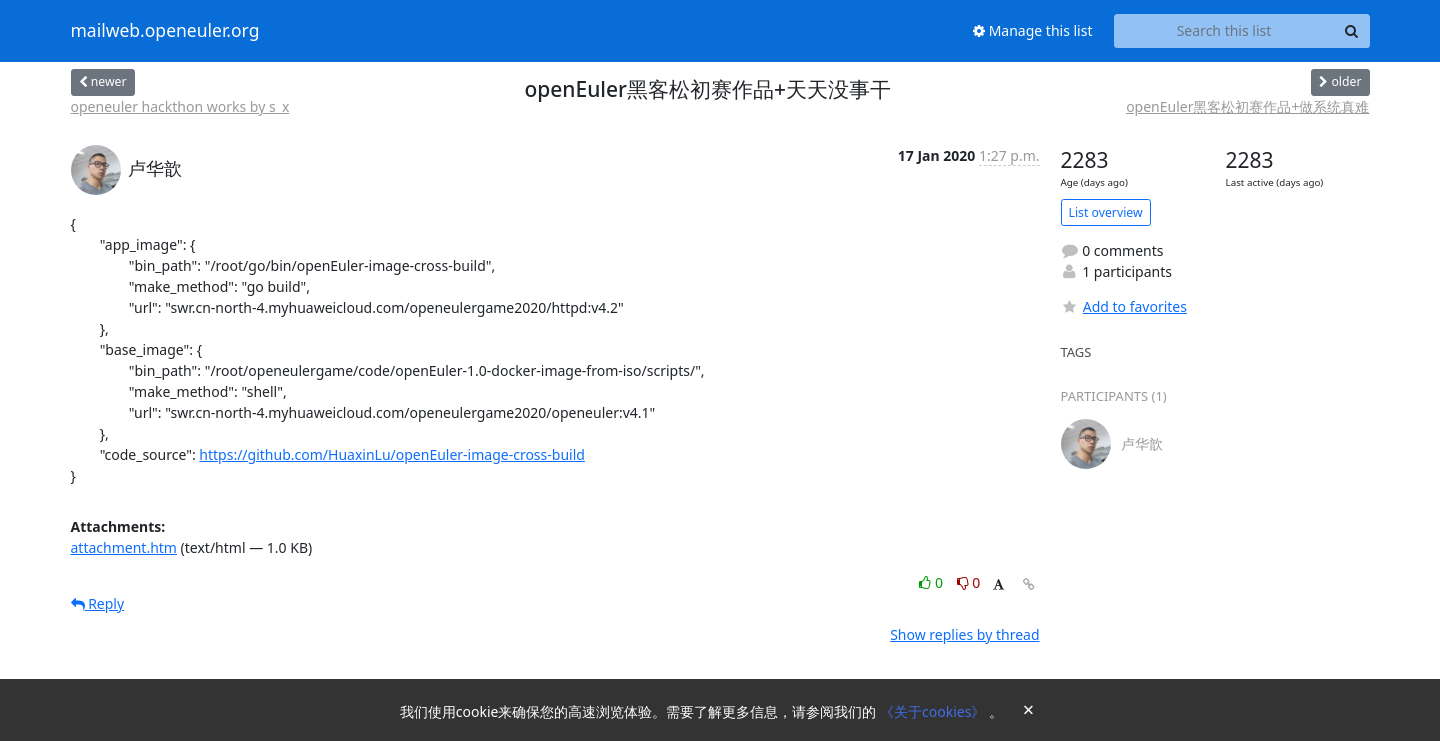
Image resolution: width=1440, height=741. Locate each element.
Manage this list (1033, 30)
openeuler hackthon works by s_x (180, 106)
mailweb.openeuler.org (165, 31)
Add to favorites (1124, 306)
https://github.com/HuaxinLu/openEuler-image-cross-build (392, 454)
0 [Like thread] (932, 582)
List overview (1106, 212)
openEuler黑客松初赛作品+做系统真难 (1247, 106)
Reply (98, 603)
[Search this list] (1224, 31)
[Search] (1352, 31)
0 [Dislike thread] (969, 582)
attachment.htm (124, 547)
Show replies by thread (964, 634)
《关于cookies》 (934, 711)
